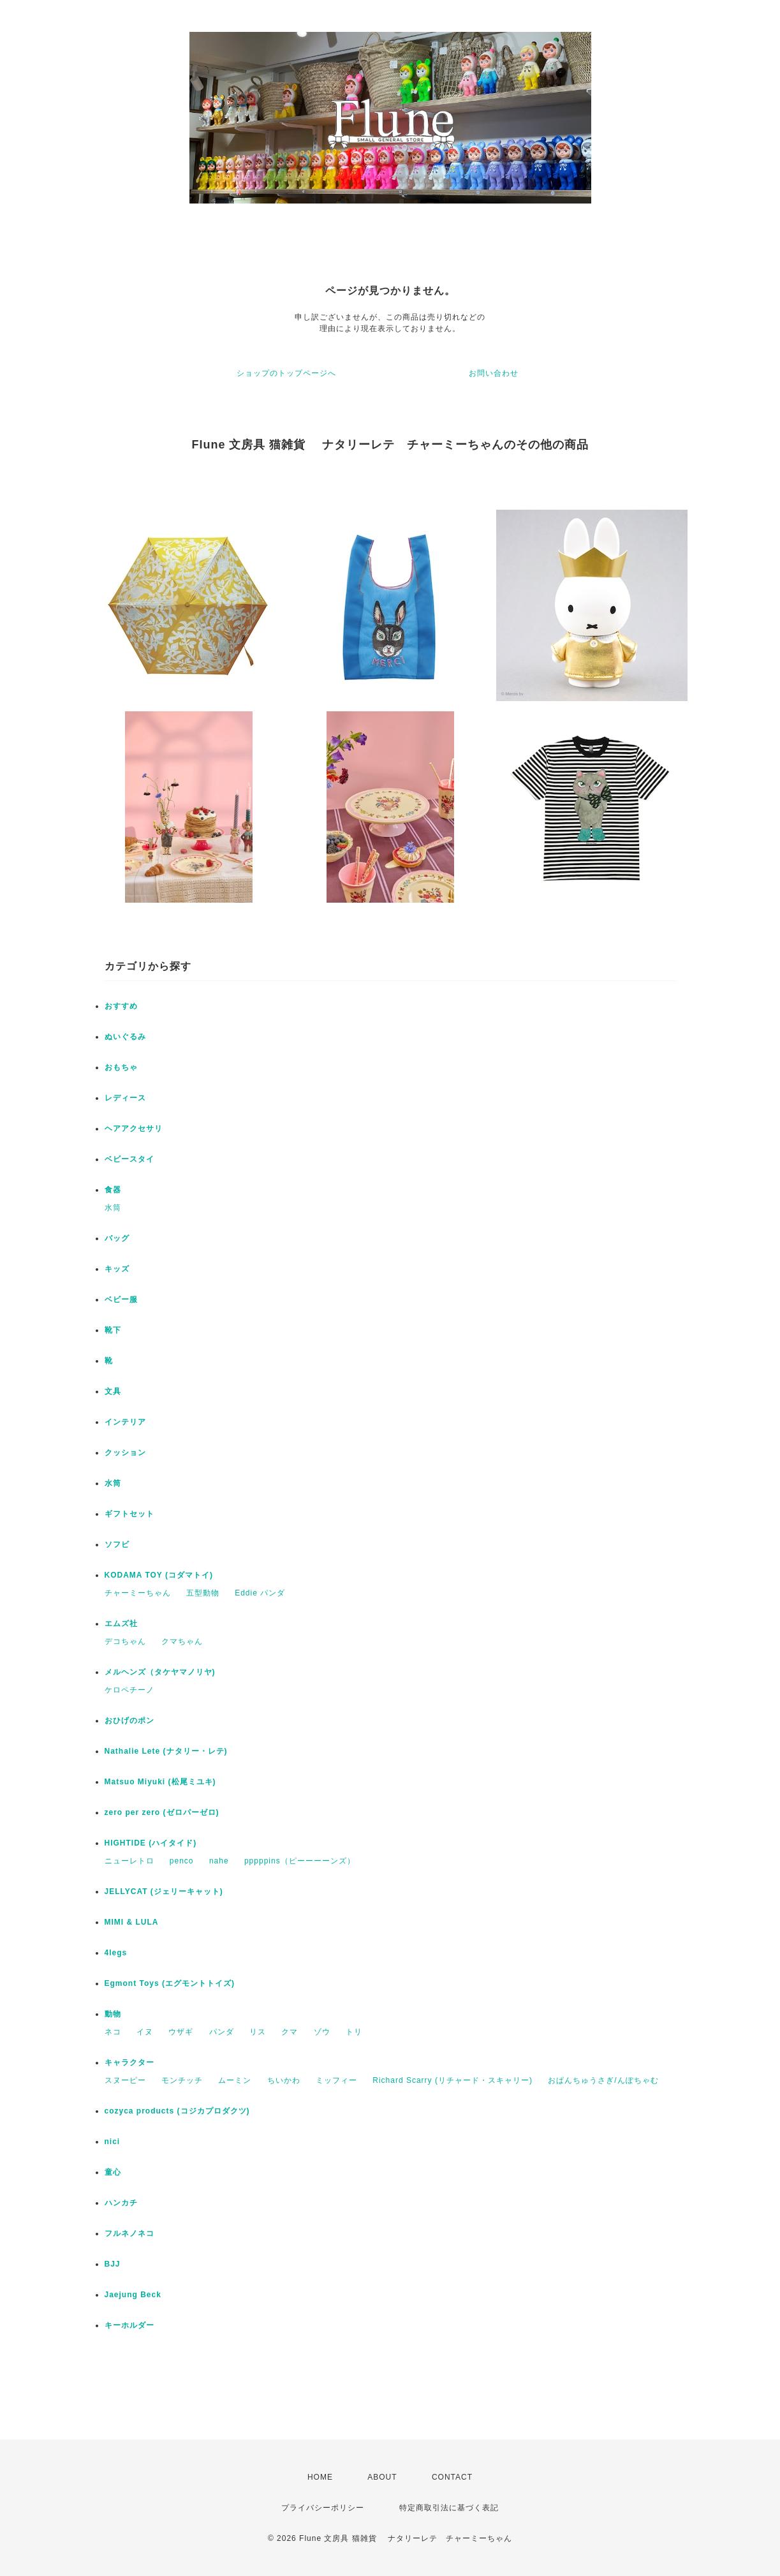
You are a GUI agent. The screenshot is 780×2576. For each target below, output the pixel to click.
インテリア (125, 1422)
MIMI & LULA (132, 1922)
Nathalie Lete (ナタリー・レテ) (166, 1751)
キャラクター (129, 2062)
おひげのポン (129, 1720)
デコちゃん (125, 1641)
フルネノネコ (129, 2233)
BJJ (113, 2264)
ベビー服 (121, 1299)
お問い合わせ (494, 373)
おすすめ (121, 1006)
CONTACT (452, 2477)
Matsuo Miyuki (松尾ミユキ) (160, 1781)
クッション (125, 1452)
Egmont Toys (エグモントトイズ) (170, 1983)
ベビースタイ (129, 1159)
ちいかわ (283, 2080)
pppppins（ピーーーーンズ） (299, 1860)
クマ (289, 2031)
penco (182, 1860)
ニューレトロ (129, 1860)
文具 (113, 1391)
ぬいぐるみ (125, 1036)
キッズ (117, 1268)
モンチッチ (182, 2080)
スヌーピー (125, 2080)
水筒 (113, 1207)
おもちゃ (121, 1067)
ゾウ (322, 2031)
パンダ (221, 2031)
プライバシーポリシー (322, 2507)
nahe (219, 1860)
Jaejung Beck (133, 2294)
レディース (125, 1097)
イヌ (144, 2031)
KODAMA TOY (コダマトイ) (159, 1575)
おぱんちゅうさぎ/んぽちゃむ (603, 2080)
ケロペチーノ (129, 1689)
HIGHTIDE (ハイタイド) (151, 1843)
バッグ (117, 1238)
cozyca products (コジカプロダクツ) (177, 2110)
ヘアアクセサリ (134, 1128)
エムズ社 (121, 1623)
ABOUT (382, 2477)
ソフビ (117, 1544)
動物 (113, 2014)
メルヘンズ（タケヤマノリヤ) (160, 1672)
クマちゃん (182, 1641)
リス (257, 2031)
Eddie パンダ (260, 1592)
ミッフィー (336, 2080)
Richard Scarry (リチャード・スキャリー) (452, 2080)
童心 (113, 2172)
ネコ (113, 2031)
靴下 (113, 1330)
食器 (113, 1189)
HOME (320, 2477)
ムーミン (234, 2080)
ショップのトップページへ (286, 373)
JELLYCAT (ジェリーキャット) (164, 1891)
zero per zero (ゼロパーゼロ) (162, 1812)
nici (113, 2141)
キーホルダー (129, 2325)
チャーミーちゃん (138, 1592)
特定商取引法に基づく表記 (449, 2507)
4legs (116, 1952)
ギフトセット (129, 1513)
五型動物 (202, 1592)
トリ (354, 2031)
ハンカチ (121, 2202)
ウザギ (180, 2031)
